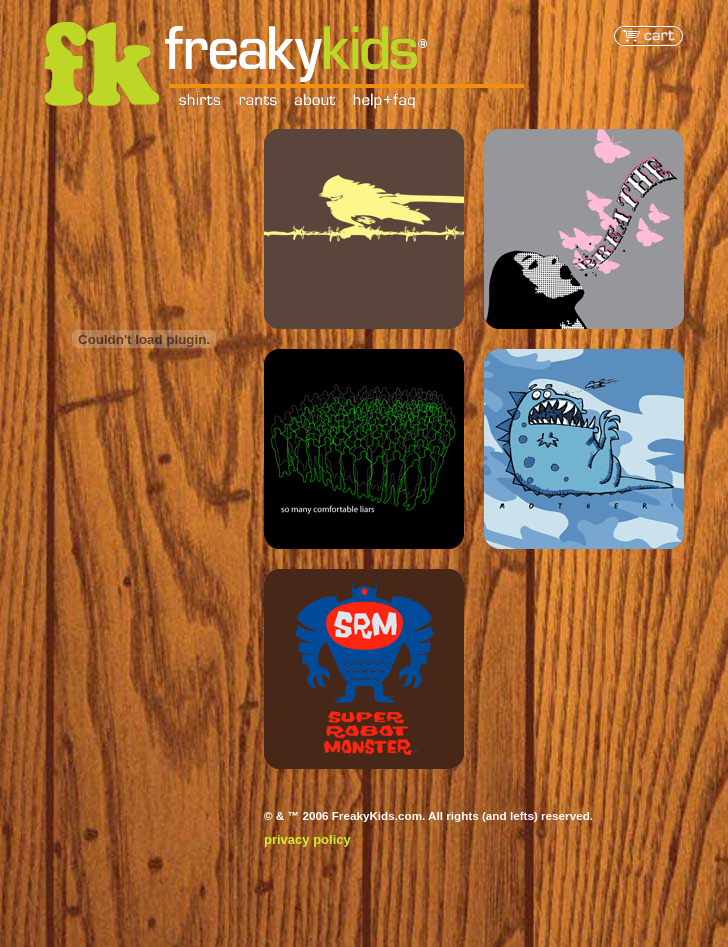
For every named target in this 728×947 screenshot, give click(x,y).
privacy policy (307, 839)
